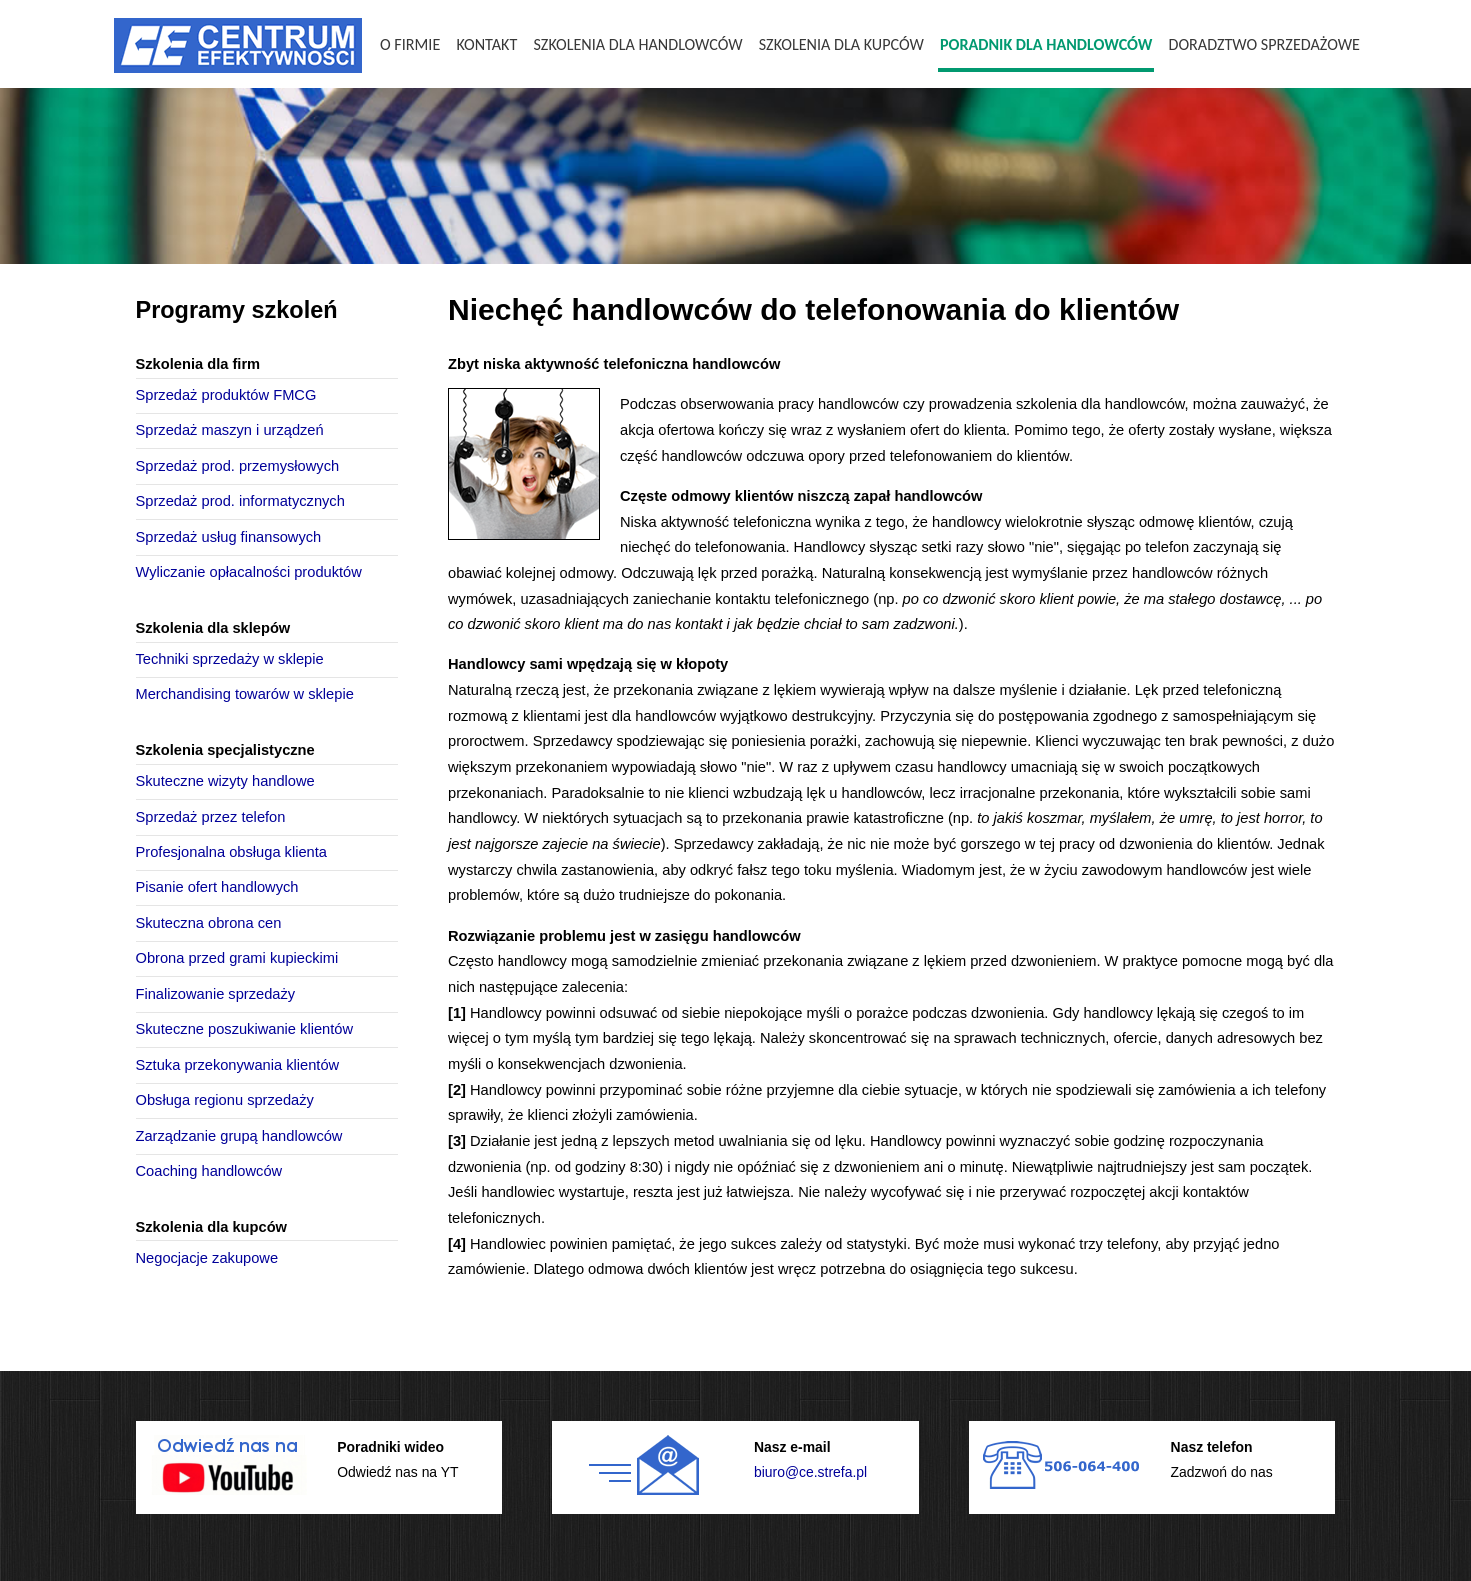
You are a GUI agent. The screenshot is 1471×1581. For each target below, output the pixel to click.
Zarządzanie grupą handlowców (239, 1136)
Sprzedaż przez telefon (211, 817)
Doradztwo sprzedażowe (1264, 44)
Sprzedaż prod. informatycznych (240, 501)
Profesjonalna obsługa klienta (231, 852)
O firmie (410, 44)
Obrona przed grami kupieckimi (237, 958)
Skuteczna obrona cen (209, 923)
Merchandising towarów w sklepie (245, 694)
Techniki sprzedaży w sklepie (230, 659)
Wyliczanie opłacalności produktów (249, 572)
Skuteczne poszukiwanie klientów (245, 1029)
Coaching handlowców (209, 1171)
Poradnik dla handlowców (1046, 44)
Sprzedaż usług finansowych (229, 537)
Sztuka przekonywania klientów (238, 1065)
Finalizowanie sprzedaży (216, 994)
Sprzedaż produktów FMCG (226, 395)
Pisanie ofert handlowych (217, 887)
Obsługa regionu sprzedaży (225, 1100)
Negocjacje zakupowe (207, 1258)
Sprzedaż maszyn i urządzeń (230, 430)
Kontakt (486, 44)
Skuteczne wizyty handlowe (225, 781)
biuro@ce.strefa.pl (810, 1472)
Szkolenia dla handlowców (637, 44)
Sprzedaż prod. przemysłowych (238, 466)
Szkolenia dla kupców (841, 44)
